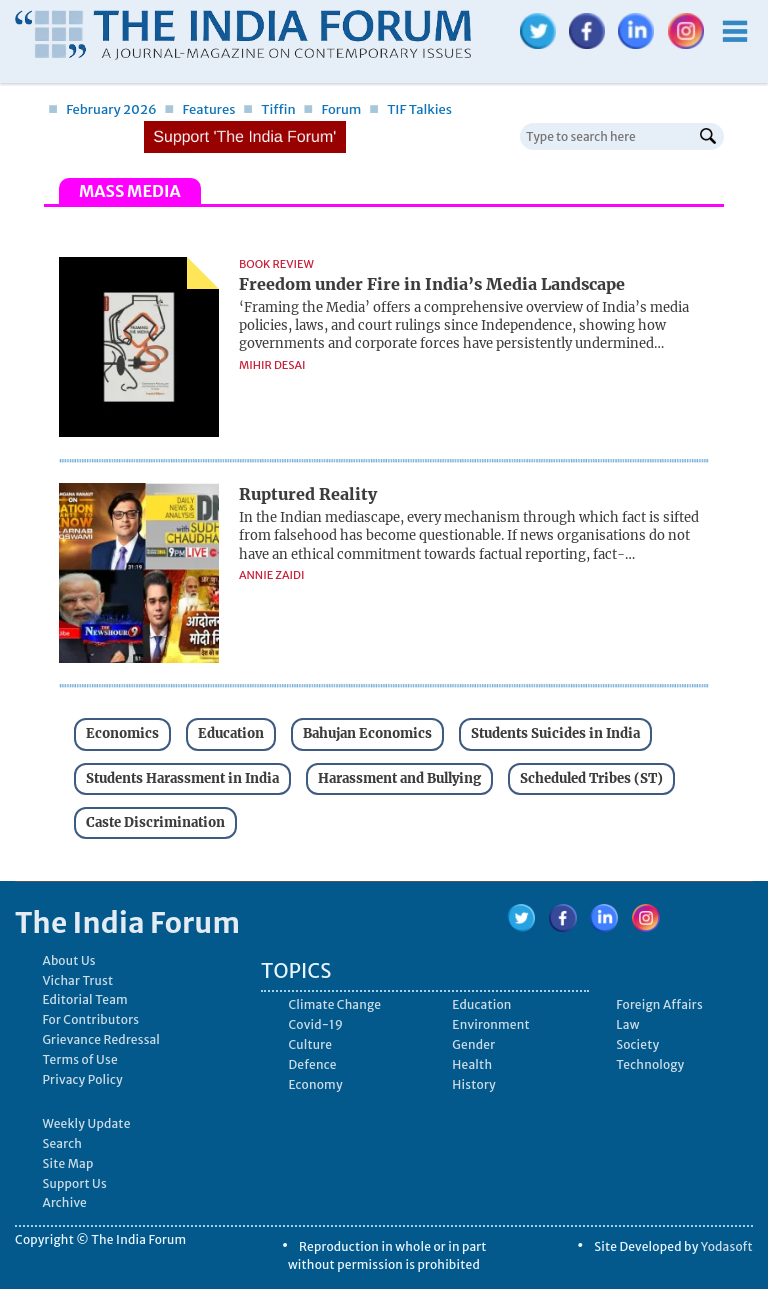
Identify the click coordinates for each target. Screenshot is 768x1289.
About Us (68, 960)
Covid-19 (315, 1024)
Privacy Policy (82, 1079)
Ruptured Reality (308, 494)
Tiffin (269, 109)
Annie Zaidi (271, 575)
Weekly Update (86, 1123)
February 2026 (102, 109)
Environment (490, 1024)
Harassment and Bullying (399, 778)
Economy (315, 1084)
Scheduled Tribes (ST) (591, 778)
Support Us (74, 1183)
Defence (312, 1064)
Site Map (67, 1163)
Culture (310, 1044)
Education (231, 733)
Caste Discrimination (155, 822)
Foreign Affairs (659, 1004)
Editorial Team (85, 999)
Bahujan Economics (367, 733)
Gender (473, 1044)
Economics (122, 733)
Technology (650, 1064)
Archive (64, 1202)
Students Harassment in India (182, 778)
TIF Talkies (410, 109)
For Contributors (90, 1019)
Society (637, 1044)
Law (627, 1024)
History (473, 1084)
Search (62, 1143)
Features (199, 109)
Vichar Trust (77, 980)
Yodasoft (727, 1246)
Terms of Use (79, 1059)
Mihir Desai (272, 365)
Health (472, 1064)
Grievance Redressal (101, 1039)
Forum (332, 109)
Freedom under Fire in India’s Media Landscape (432, 284)
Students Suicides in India (555, 733)
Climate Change (334, 1004)
